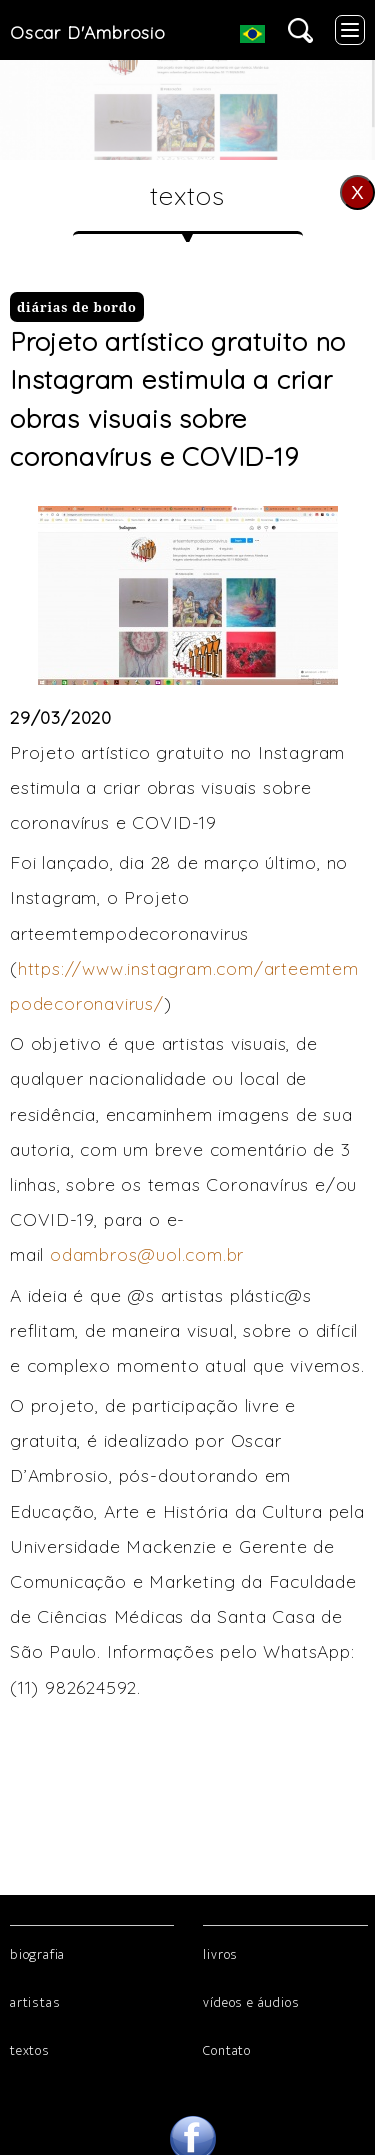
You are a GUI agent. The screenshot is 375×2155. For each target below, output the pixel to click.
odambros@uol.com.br (147, 1254)
